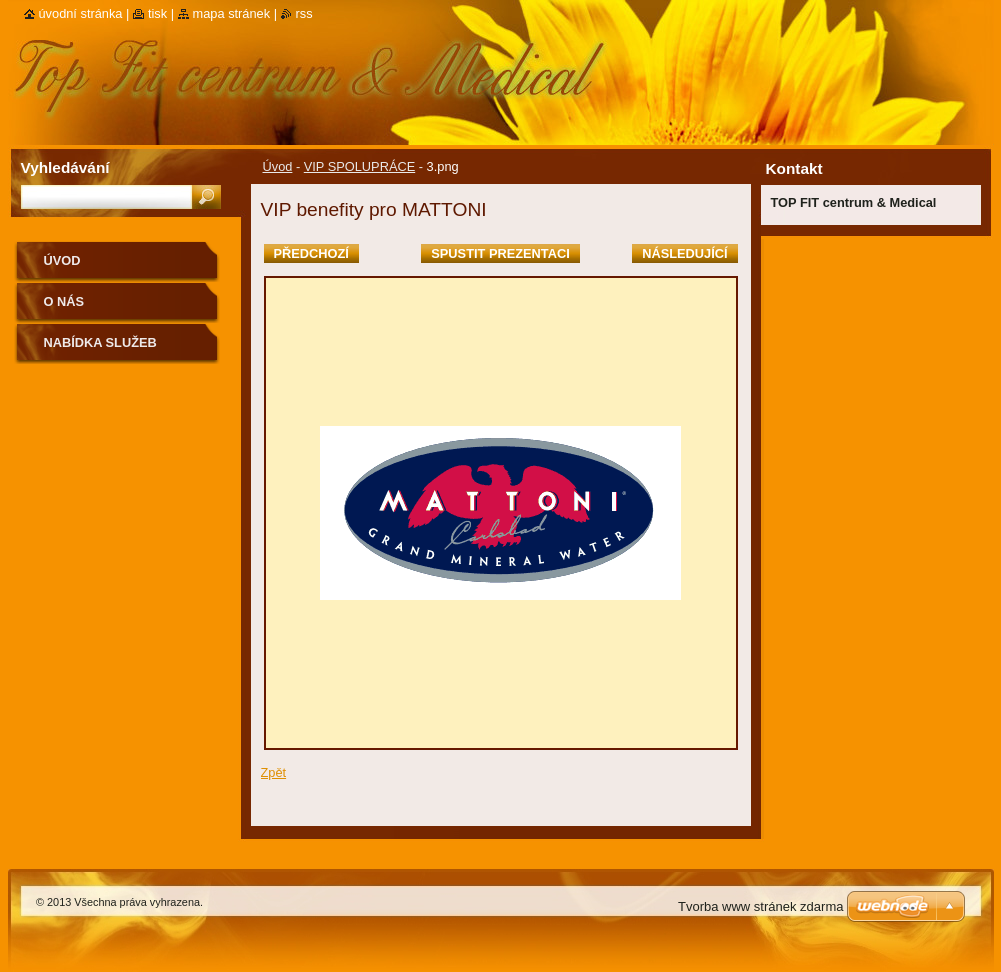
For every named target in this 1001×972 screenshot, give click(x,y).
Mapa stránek (232, 13)
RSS (304, 13)
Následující (684, 253)
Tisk (157, 13)
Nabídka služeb (100, 342)
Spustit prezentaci (500, 253)
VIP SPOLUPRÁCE (359, 166)
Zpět (274, 772)
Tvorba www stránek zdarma (760, 906)
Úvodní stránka (81, 13)
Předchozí (311, 253)
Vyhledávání (65, 167)
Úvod (278, 166)
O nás (64, 301)
